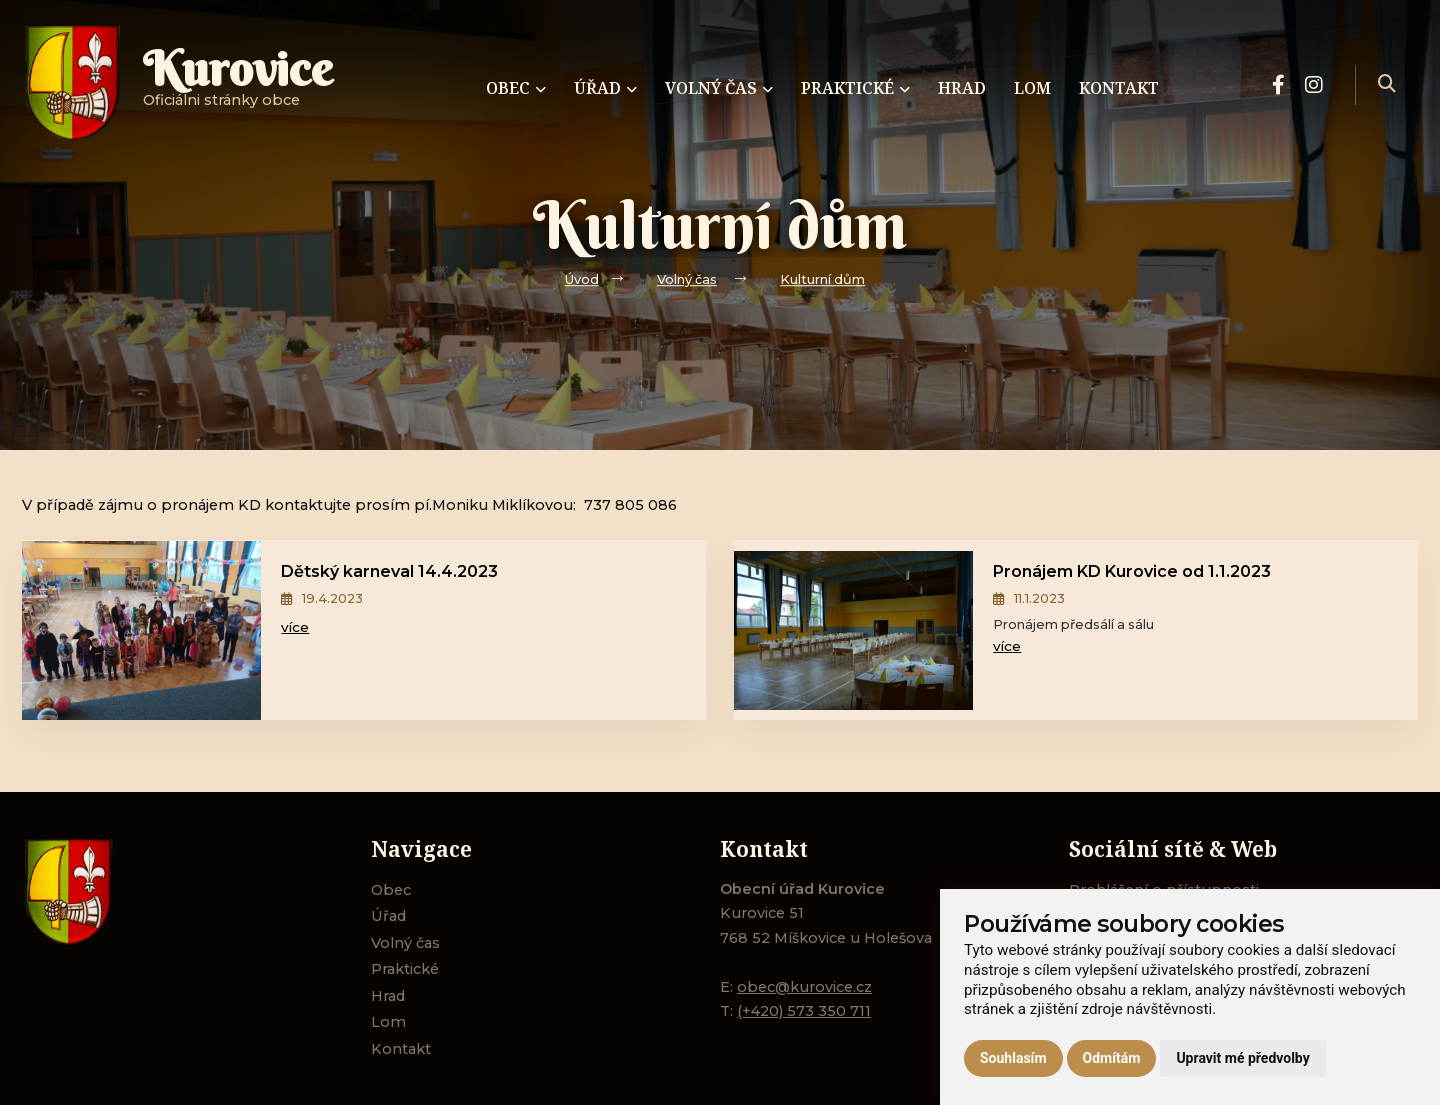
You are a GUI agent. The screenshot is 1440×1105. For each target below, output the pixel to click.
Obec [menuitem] (516, 88)
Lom (388, 1022)
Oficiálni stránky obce (238, 84)
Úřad (388, 916)
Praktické (405, 969)
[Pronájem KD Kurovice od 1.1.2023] (853, 630)
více (295, 627)
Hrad (388, 996)
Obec (391, 890)
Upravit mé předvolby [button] (1242, 1058)
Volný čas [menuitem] (719, 88)
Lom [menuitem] (1032, 88)
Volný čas (687, 279)
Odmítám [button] (1112, 1058)
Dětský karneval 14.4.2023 (389, 571)
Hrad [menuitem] (962, 88)
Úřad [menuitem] (605, 88)
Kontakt (401, 1049)
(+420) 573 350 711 (804, 1011)
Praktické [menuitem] (855, 88)
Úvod (582, 279)
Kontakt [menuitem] (1119, 88)
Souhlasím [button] (1013, 1058)
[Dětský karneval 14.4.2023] (141, 630)
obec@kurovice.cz (804, 987)
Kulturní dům (822, 279)
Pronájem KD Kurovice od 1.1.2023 (1132, 571)
